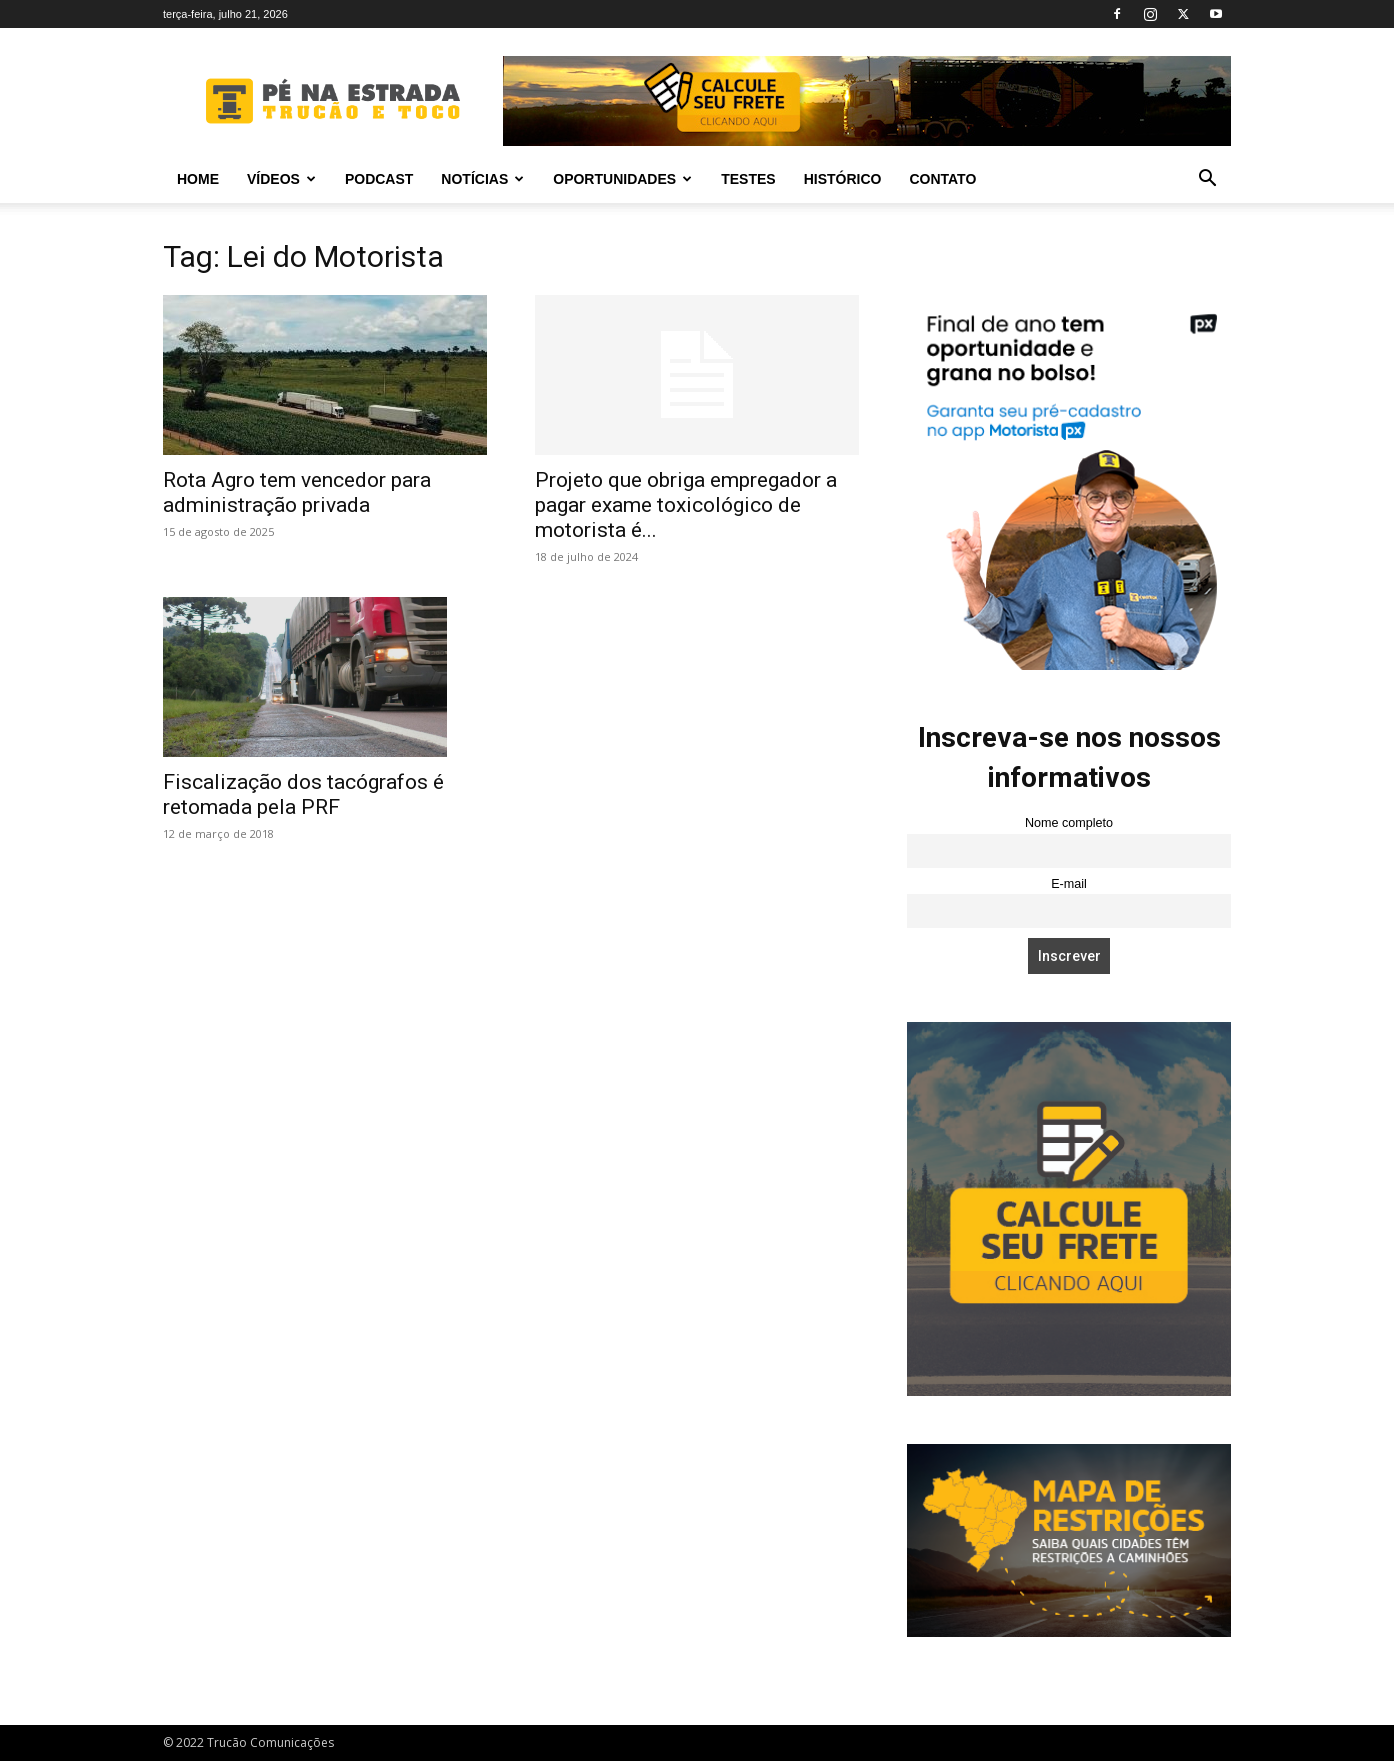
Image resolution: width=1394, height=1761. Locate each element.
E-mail (1069, 884)
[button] (1207, 180)
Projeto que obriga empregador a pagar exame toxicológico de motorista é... (686, 505)
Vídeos (281, 179)
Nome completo (1069, 823)
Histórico (843, 179)
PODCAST (379, 179)
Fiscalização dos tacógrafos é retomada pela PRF (303, 794)
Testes (748, 179)
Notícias (482, 179)
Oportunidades (622, 179)
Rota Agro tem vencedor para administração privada (297, 492)
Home (198, 179)
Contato (942, 179)
